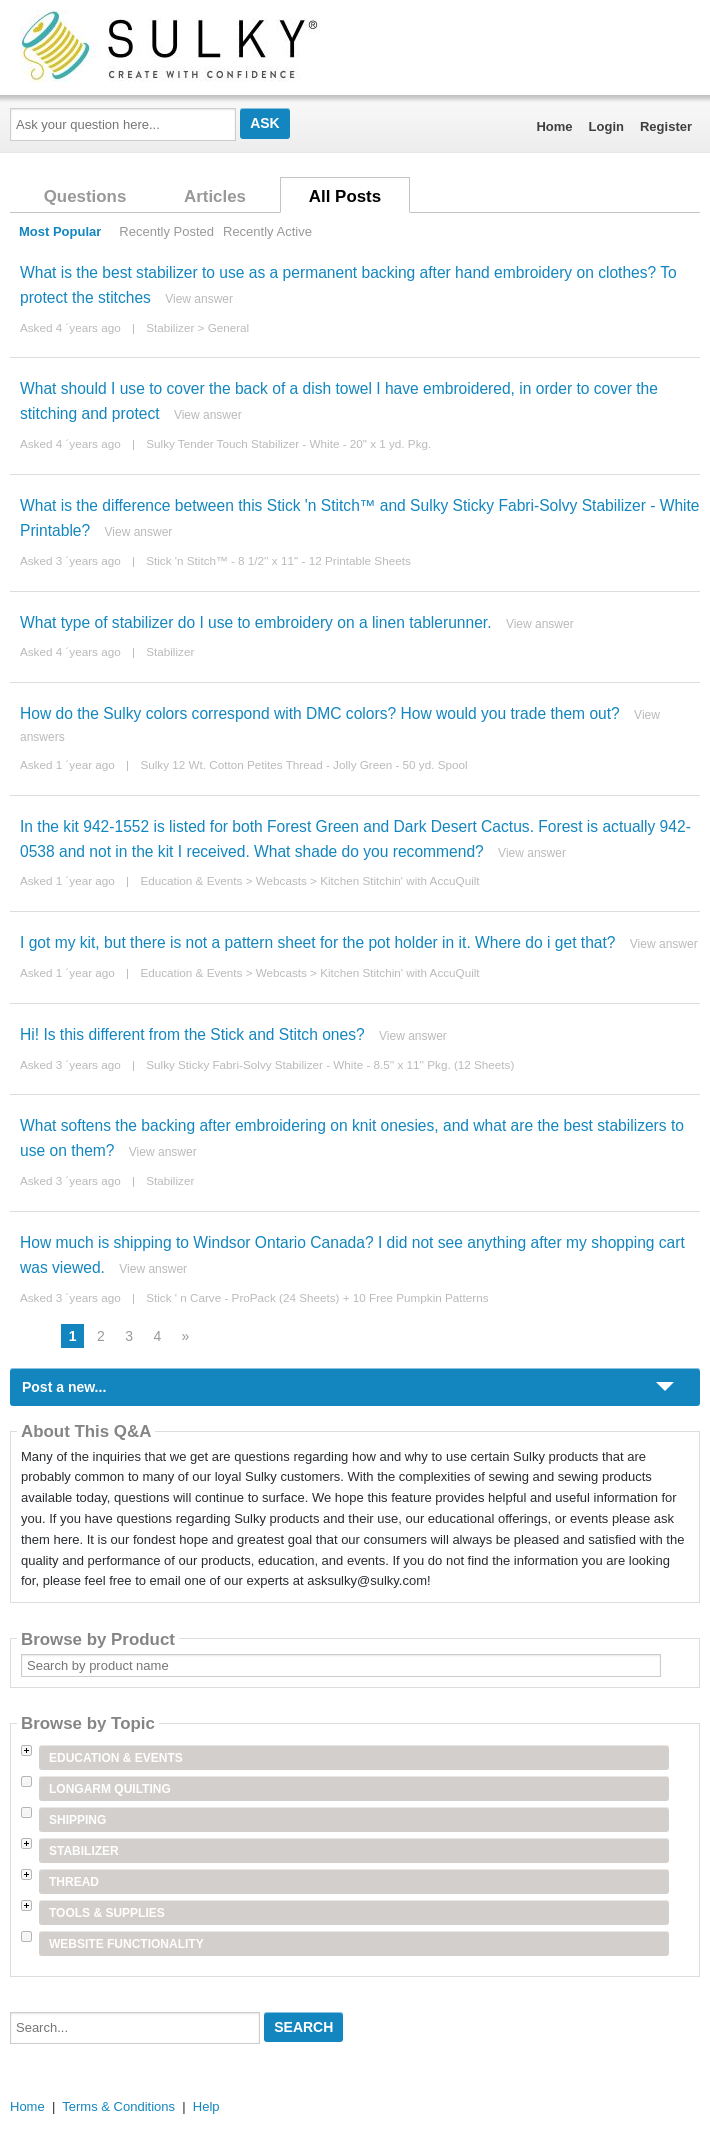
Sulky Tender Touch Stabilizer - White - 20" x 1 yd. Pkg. (288, 443)
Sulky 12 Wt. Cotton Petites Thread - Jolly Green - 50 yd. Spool (303, 764)
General (229, 327)
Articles (215, 196)
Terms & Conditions (118, 2106)
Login (606, 126)
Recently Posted (166, 231)
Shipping (77, 1820)
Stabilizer (170, 327)
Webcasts (281, 880)
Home (554, 126)
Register (666, 126)
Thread (74, 1882)
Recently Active (267, 231)
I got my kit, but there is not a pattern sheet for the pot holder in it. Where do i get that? (318, 942)
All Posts (345, 196)
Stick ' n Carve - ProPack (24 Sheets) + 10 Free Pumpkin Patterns (317, 1297)
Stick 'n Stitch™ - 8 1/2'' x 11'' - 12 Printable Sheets (278, 560)
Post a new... (64, 1387)
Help (206, 2106)
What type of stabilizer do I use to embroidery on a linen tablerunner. (256, 622)
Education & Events (191, 880)
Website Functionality (126, 1944)
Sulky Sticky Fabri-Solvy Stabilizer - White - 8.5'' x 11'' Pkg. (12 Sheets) (330, 1064)
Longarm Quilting (110, 1789)
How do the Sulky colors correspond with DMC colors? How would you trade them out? (320, 713)
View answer (199, 299)
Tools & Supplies (107, 1913)
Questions (85, 196)
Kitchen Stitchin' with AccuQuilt (399, 880)
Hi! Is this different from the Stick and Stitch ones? (192, 1034)
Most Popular (60, 231)
